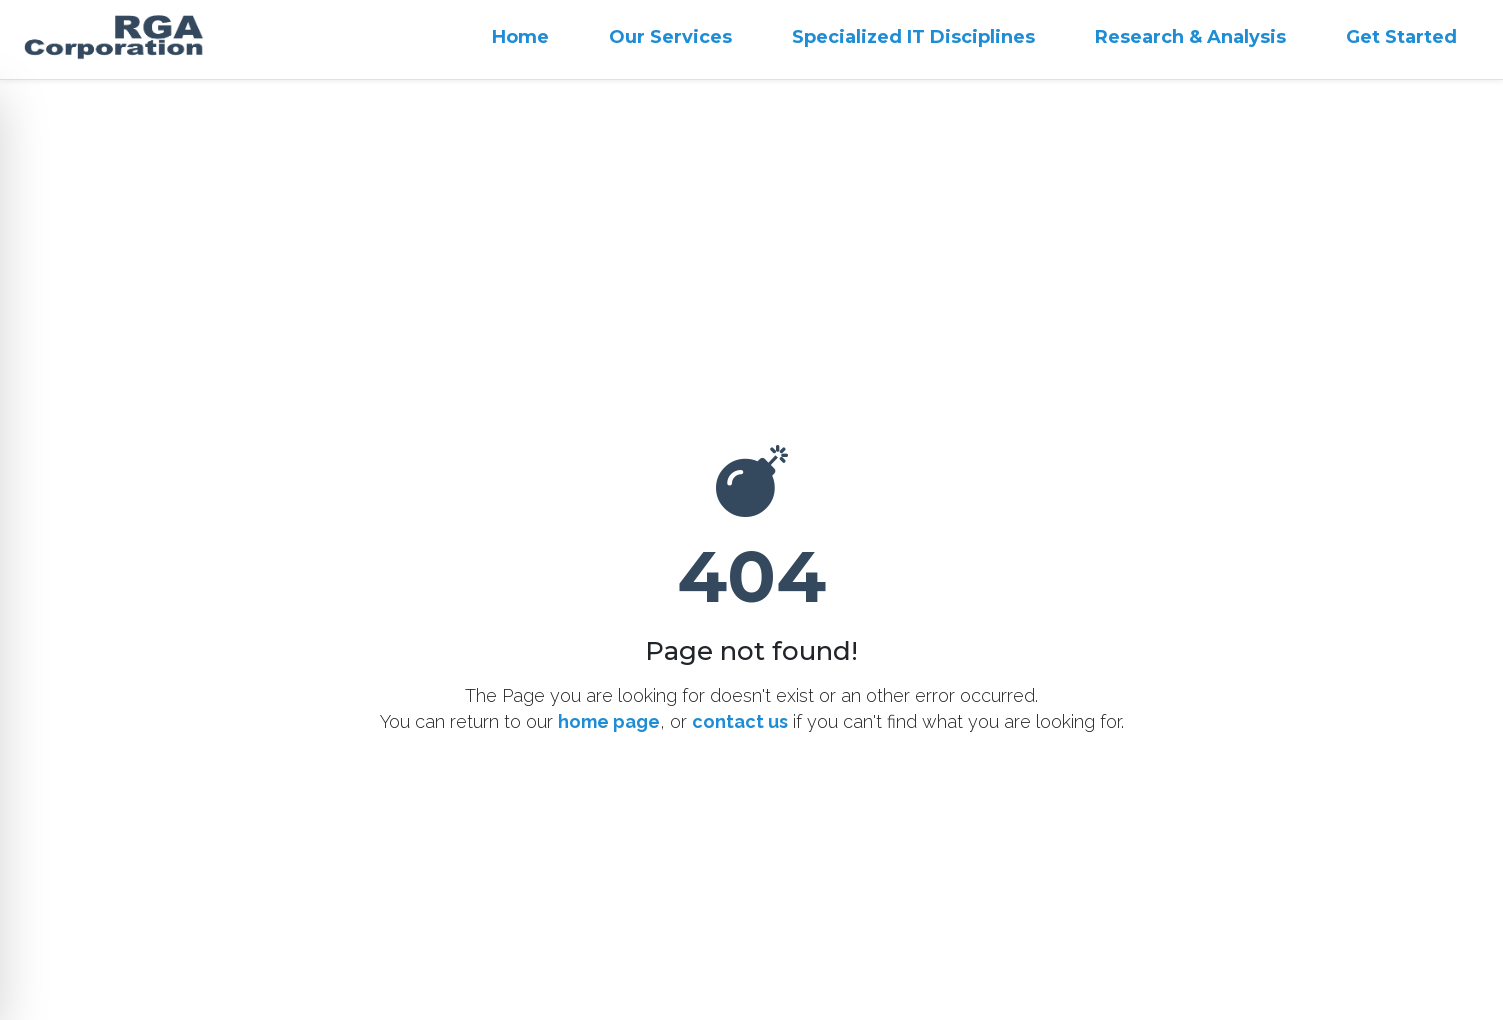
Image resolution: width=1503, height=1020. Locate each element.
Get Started (1401, 37)
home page (609, 721)
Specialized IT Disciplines (913, 37)
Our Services (670, 37)
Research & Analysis (1190, 37)
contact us (740, 721)
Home (520, 37)
